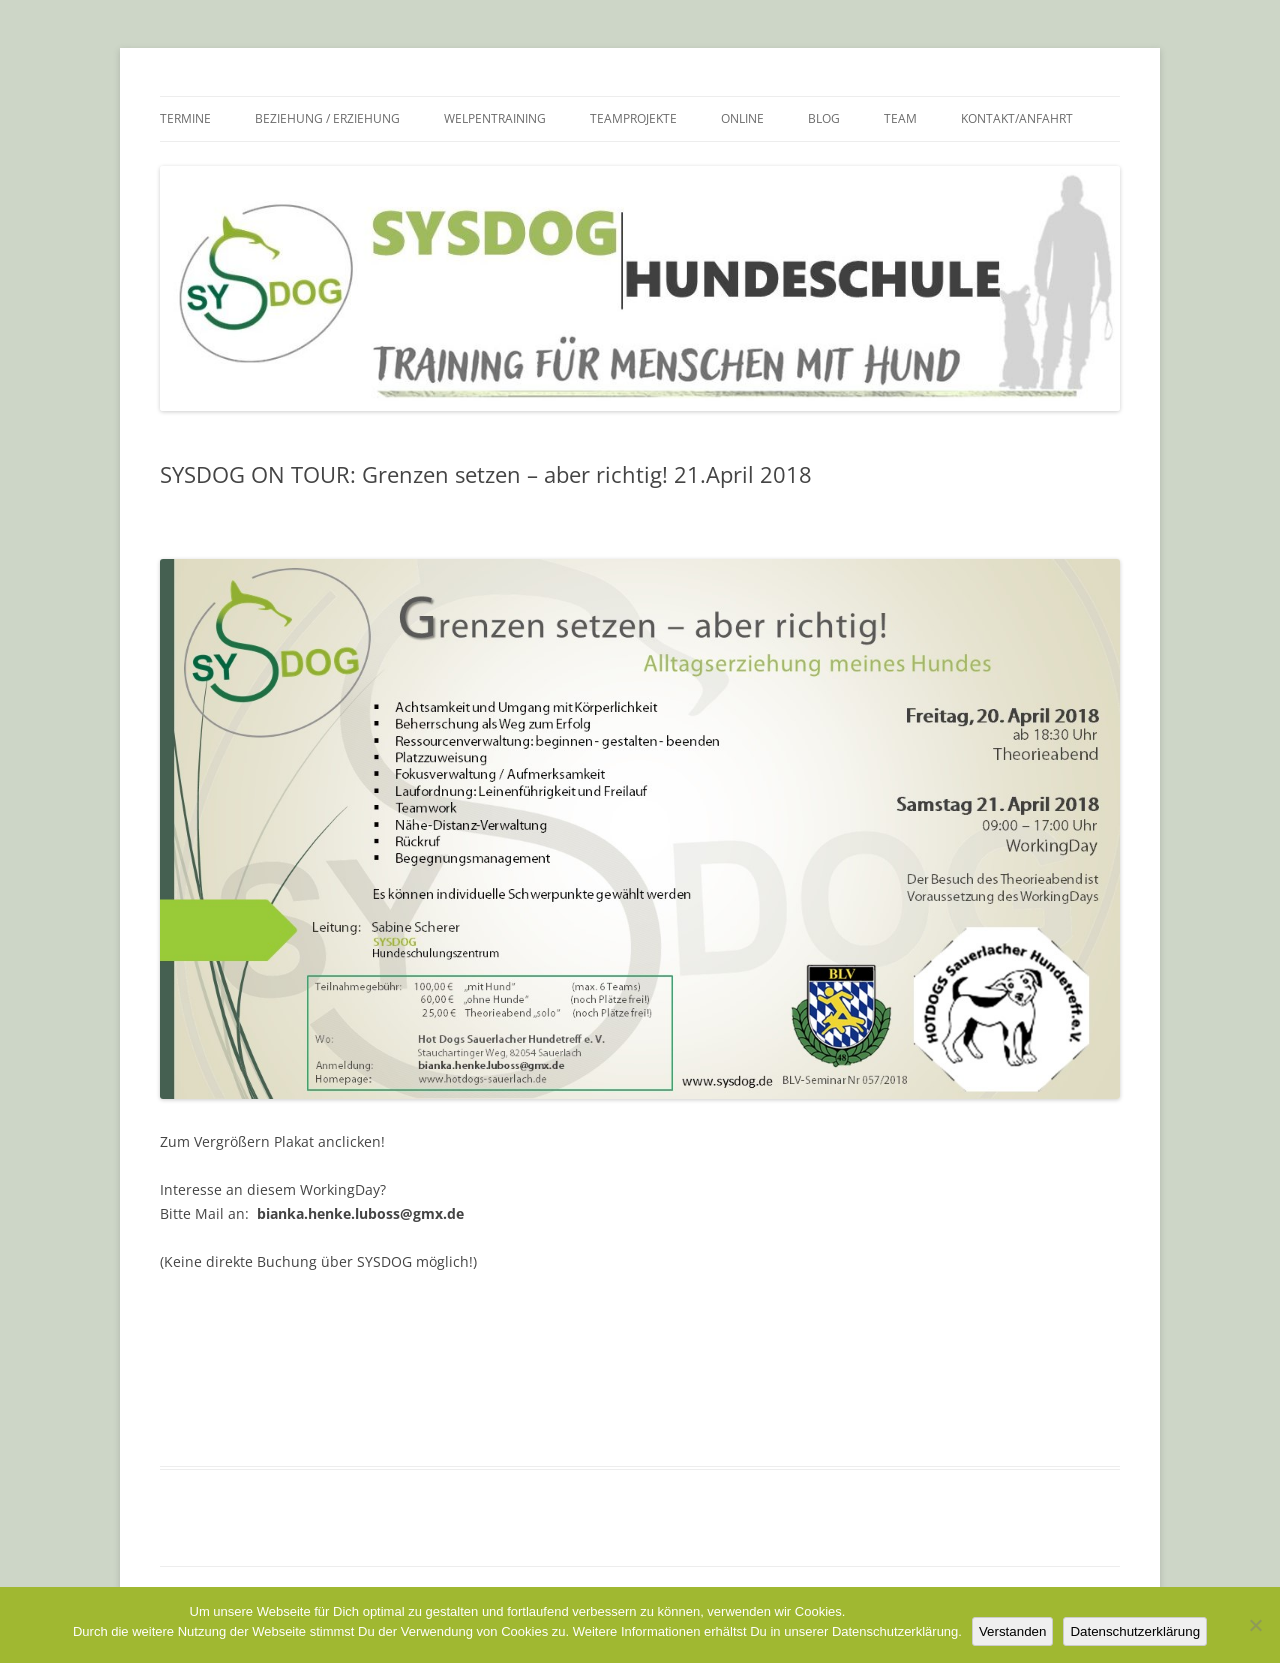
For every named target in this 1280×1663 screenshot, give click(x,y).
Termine (185, 118)
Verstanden (1012, 1631)
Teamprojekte (633, 118)
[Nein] (1255, 1625)
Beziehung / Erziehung (327, 118)
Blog (824, 118)
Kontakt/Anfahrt (1017, 118)
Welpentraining (495, 118)
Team (900, 118)
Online (742, 118)
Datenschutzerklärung (1135, 1631)
